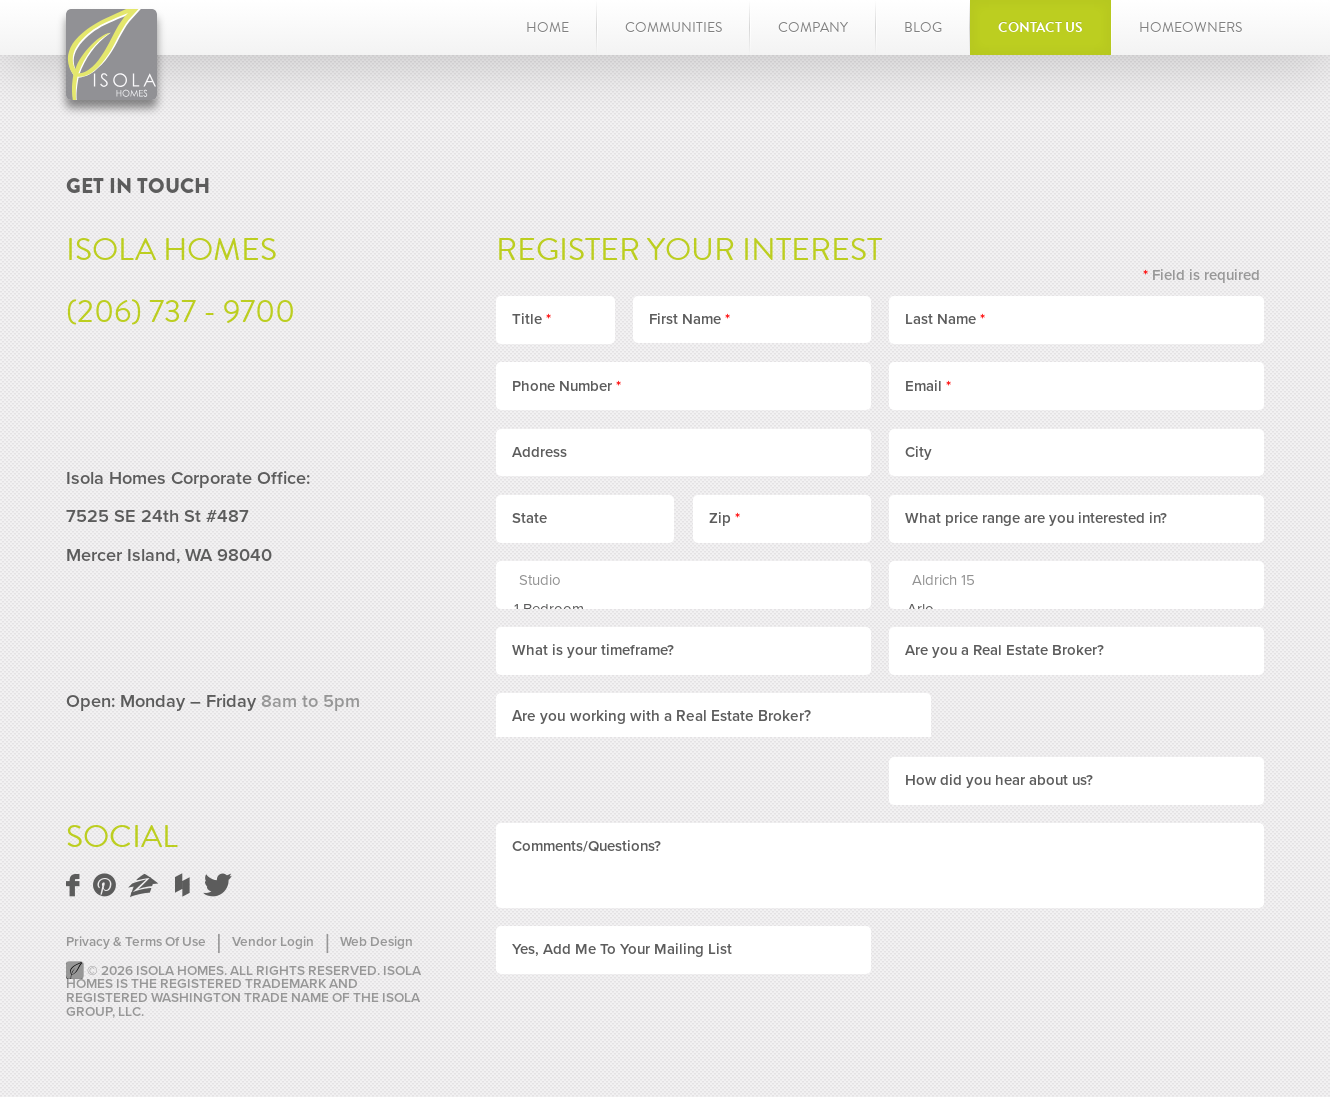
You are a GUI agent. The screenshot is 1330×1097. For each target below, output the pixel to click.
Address (539, 452)
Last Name (945, 319)
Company (813, 27)
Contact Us (1040, 27)
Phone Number (566, 386)
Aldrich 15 (1065, 580)
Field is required (1201, 275)
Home (547, 27)
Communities (673, 27)
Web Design (376, 943)
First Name (689, 319)
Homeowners (1190, 27)
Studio (672, 580)
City (918, 452)
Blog (923, 27)
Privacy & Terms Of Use (136, 943)
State (529, 518)
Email (928, 386)
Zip (724, 518)
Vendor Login (273, 943)
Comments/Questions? (586, 782)
